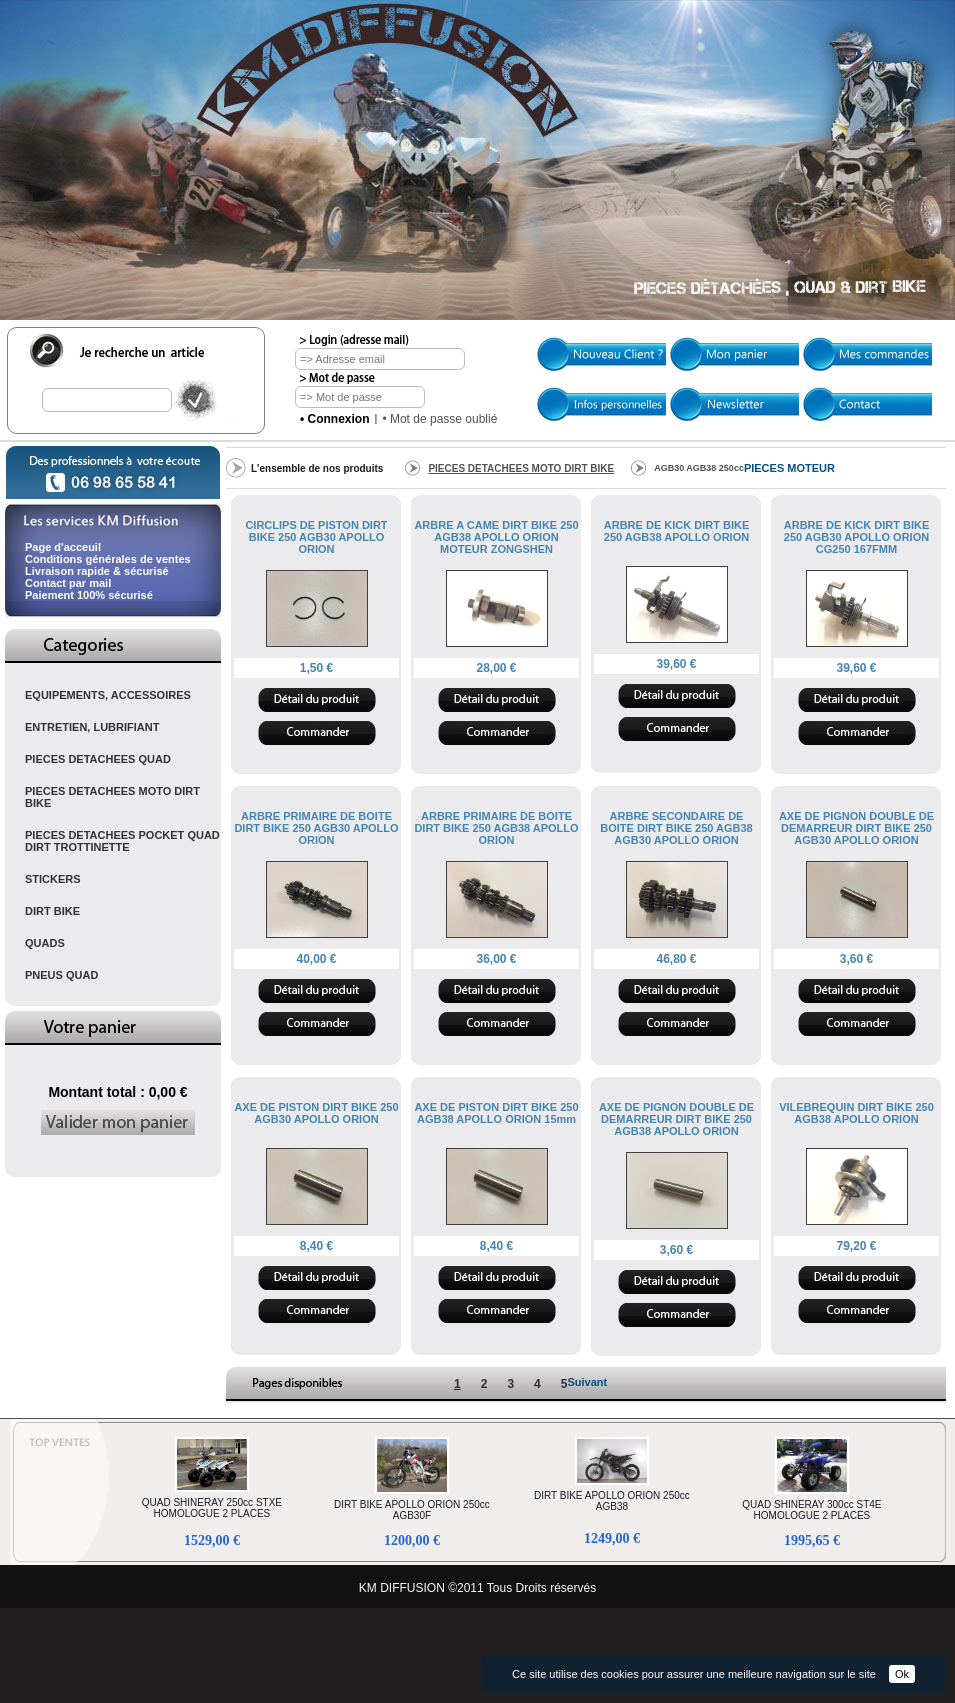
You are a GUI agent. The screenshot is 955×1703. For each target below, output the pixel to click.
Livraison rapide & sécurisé (97, 571)
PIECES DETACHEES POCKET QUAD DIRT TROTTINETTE (122, 841)
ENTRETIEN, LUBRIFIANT (92, 727)
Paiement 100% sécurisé (89, 595)
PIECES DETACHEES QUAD (98, 759)
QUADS (45, 943)
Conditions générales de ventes (108, 559)
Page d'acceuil (63, 547)
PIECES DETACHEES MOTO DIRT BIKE (112, 797)
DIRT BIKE (52, 911)
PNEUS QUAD (61, 975)
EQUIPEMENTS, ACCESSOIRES (108, 695)
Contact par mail (68, 583)
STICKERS (53, 879)
